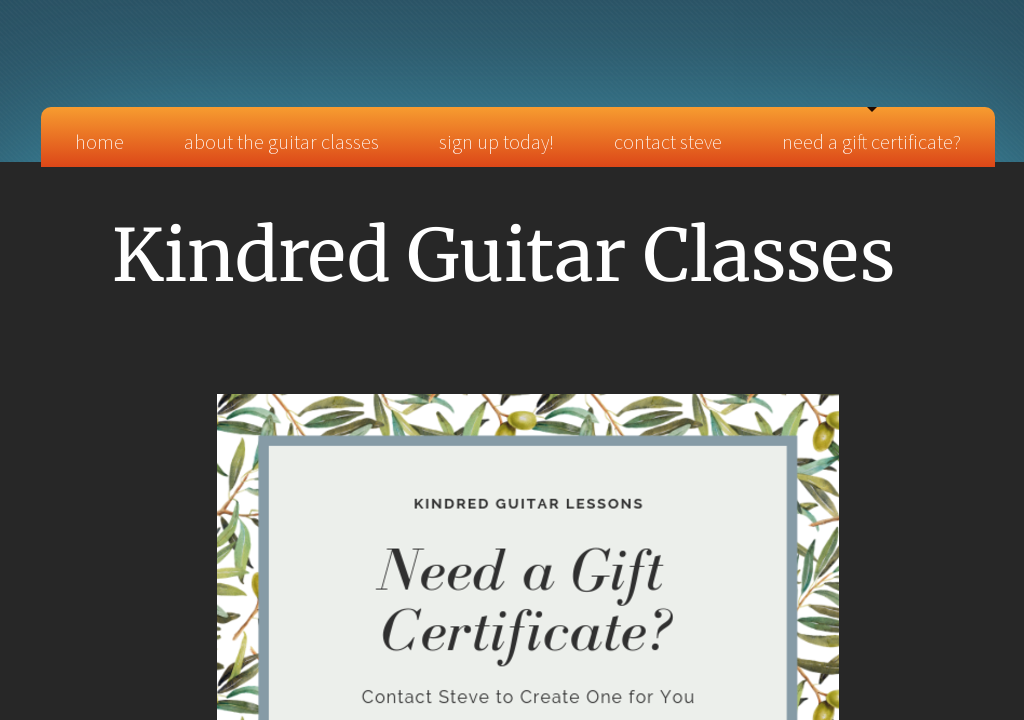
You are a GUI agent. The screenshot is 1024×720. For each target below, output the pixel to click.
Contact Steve (668, 141)
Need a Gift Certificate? (871, 141)
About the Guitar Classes (281, 141)
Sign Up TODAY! (496, 141)
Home (99, 141)
